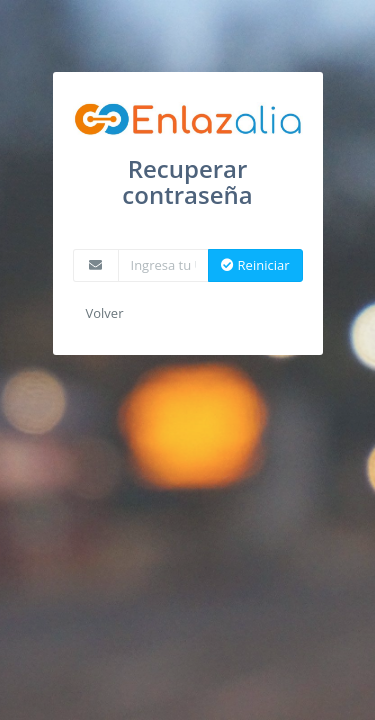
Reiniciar (255, 265)
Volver (105, 313)
